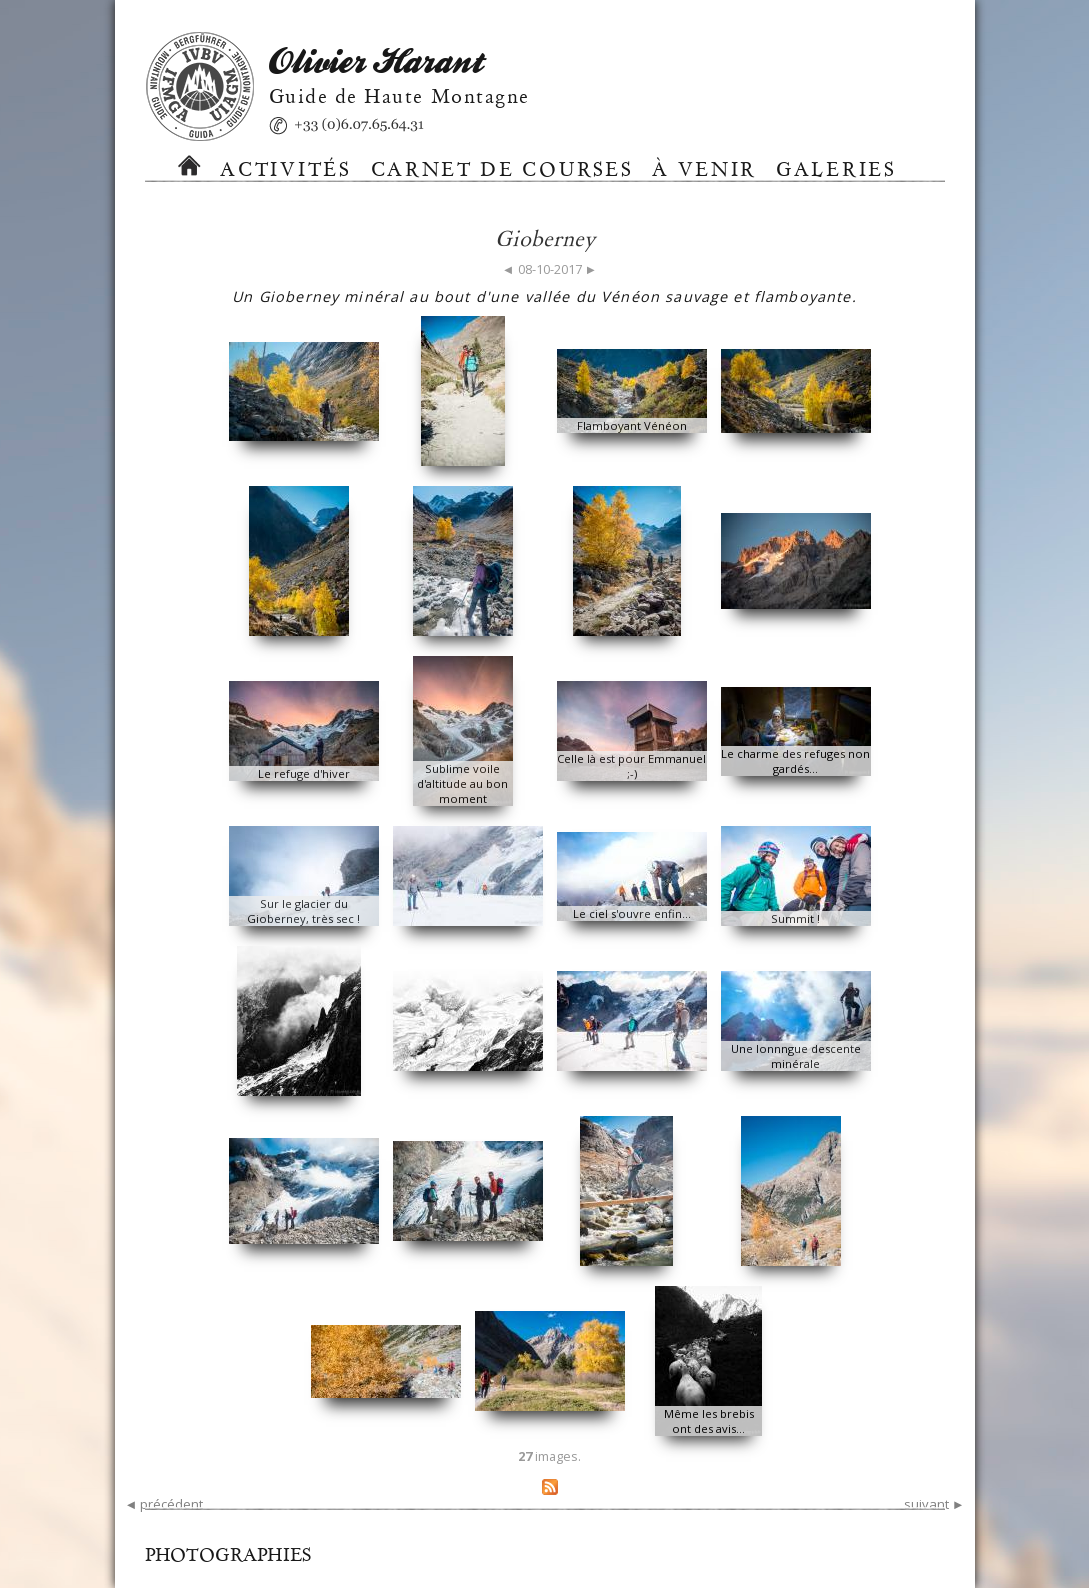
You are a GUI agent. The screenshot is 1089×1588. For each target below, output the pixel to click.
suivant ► (934, 1504)
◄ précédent (164, 1504)
